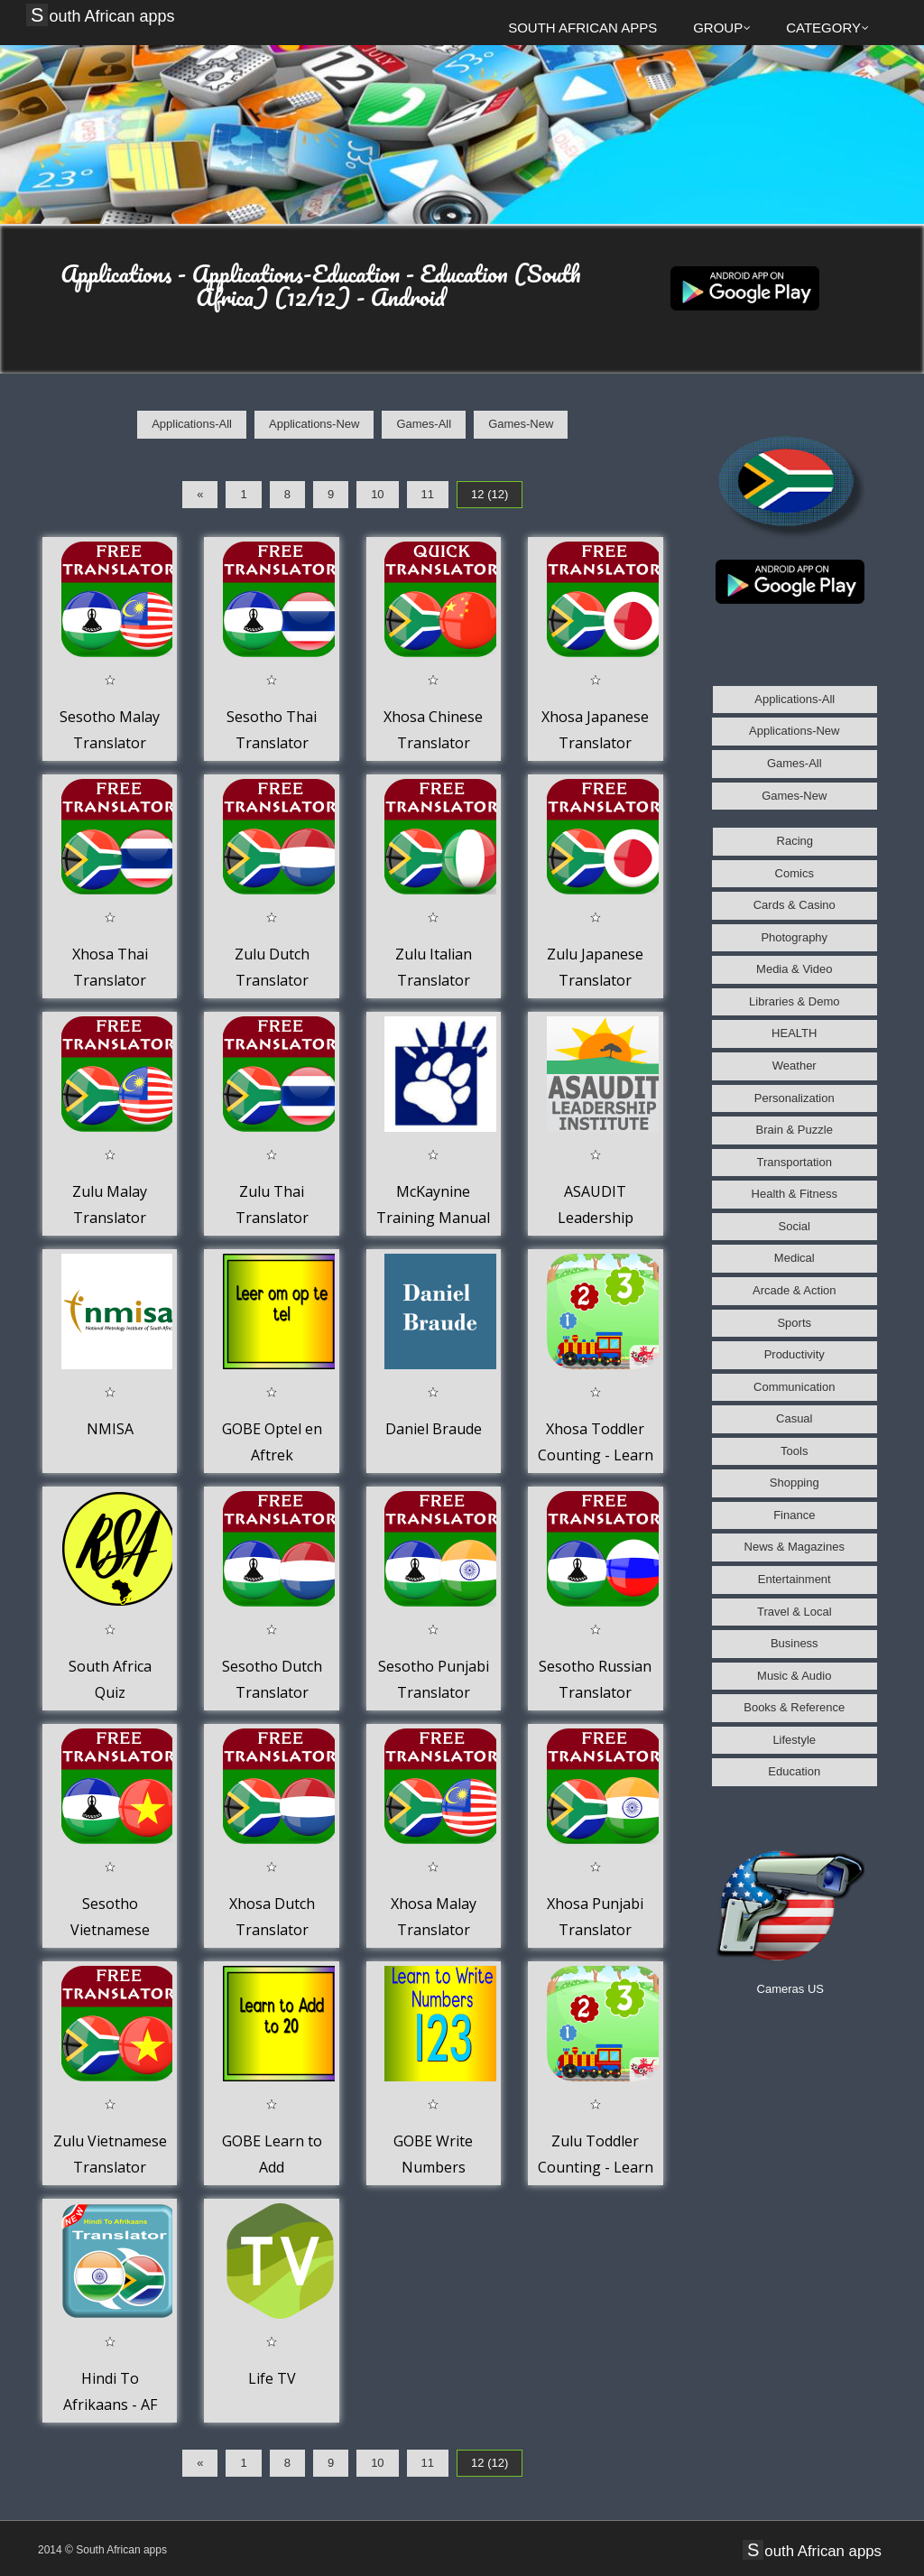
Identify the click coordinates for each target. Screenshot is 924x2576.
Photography (794, 937)
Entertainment (794, 1579)
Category (827, 27)
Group (722, 27)
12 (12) (489, 494)
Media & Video (794, 969)
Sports (794, 1323)
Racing (795, 841)
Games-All (423, 424)
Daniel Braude (433, 1429)
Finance (794, 1515)
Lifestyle (794, 1740)
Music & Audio (794, 1675)
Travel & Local (794, 1611)
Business (794, 1643)
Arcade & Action (794, 1290)
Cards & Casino (794, 905)
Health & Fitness (794, 1193)
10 (377, 494)
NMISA (110, 1429)
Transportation (794, 1162)
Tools (794, 1451)
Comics (794, 873)
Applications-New (314, 424)
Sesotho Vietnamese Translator (110, 1930)
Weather (794, 1065)
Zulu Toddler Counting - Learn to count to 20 (595, 2167)
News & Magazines (794, 1546)
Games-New (520, 424)
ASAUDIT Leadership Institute (595, 1218)
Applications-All (192, 424)
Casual (794, 1418)
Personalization (794, 1098)
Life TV (272, 2378)
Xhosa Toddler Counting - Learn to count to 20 (595, 1455)
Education (794, 1771)
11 (427, 494)
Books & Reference (794, 1707)
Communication (794, 1387)
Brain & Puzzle (794, 1129)
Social (794, 1226)
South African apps (103, 15)
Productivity (794, 1354)
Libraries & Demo (794, 1001)
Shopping (794, 1482)
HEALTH (794, 1033)
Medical (794, 1258)
